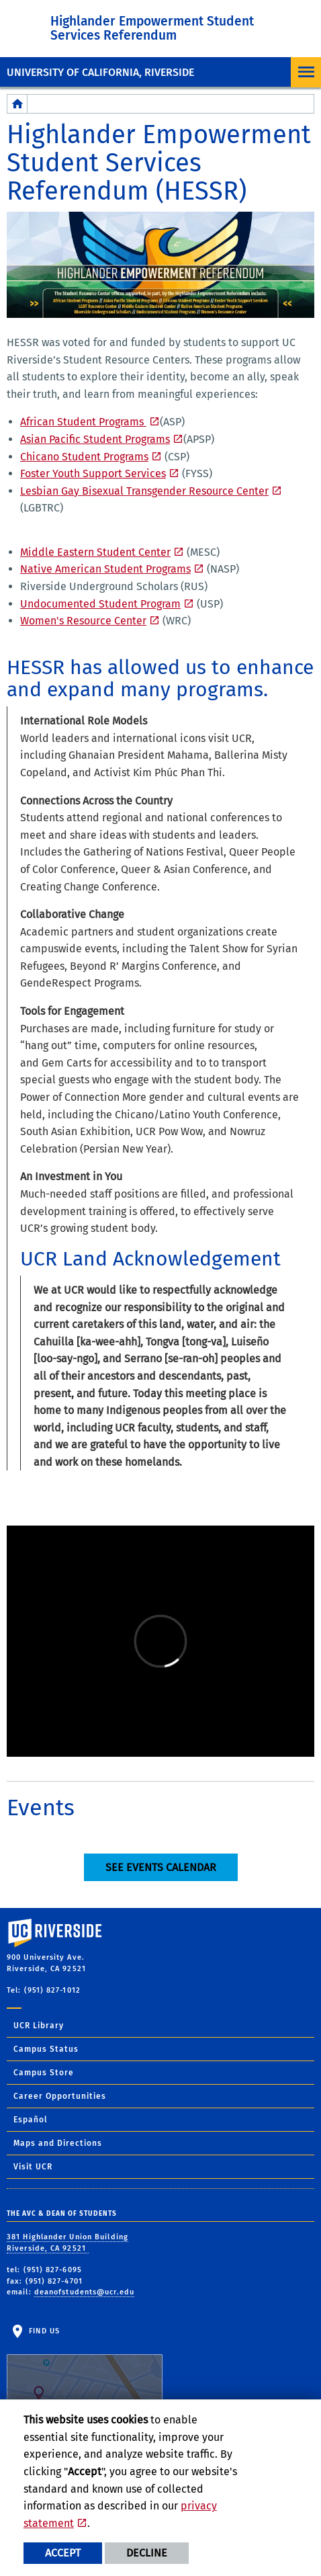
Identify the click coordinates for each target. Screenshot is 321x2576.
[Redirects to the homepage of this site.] (17, 104)
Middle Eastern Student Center (95, 552)
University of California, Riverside (100, 72)
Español (30, 2119)
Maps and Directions (57, 2143)
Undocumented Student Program (100, 603)
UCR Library (38, 2025)
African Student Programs (83, 421)
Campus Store (43, 2072)
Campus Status (46, 2049)
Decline (146, 2552)
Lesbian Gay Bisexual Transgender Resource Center (144, 491)
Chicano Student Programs (84, 456)
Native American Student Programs (105, 569)
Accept (63, 2552)
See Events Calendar (160, 1867)
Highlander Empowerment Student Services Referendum (152, 28)
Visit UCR (32, 2166)
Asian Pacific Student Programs (95, 439)
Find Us (85, 2368)
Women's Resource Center (83, 620)
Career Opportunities (59, 2096)
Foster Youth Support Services (93, 473)
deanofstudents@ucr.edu (84, 2292)
